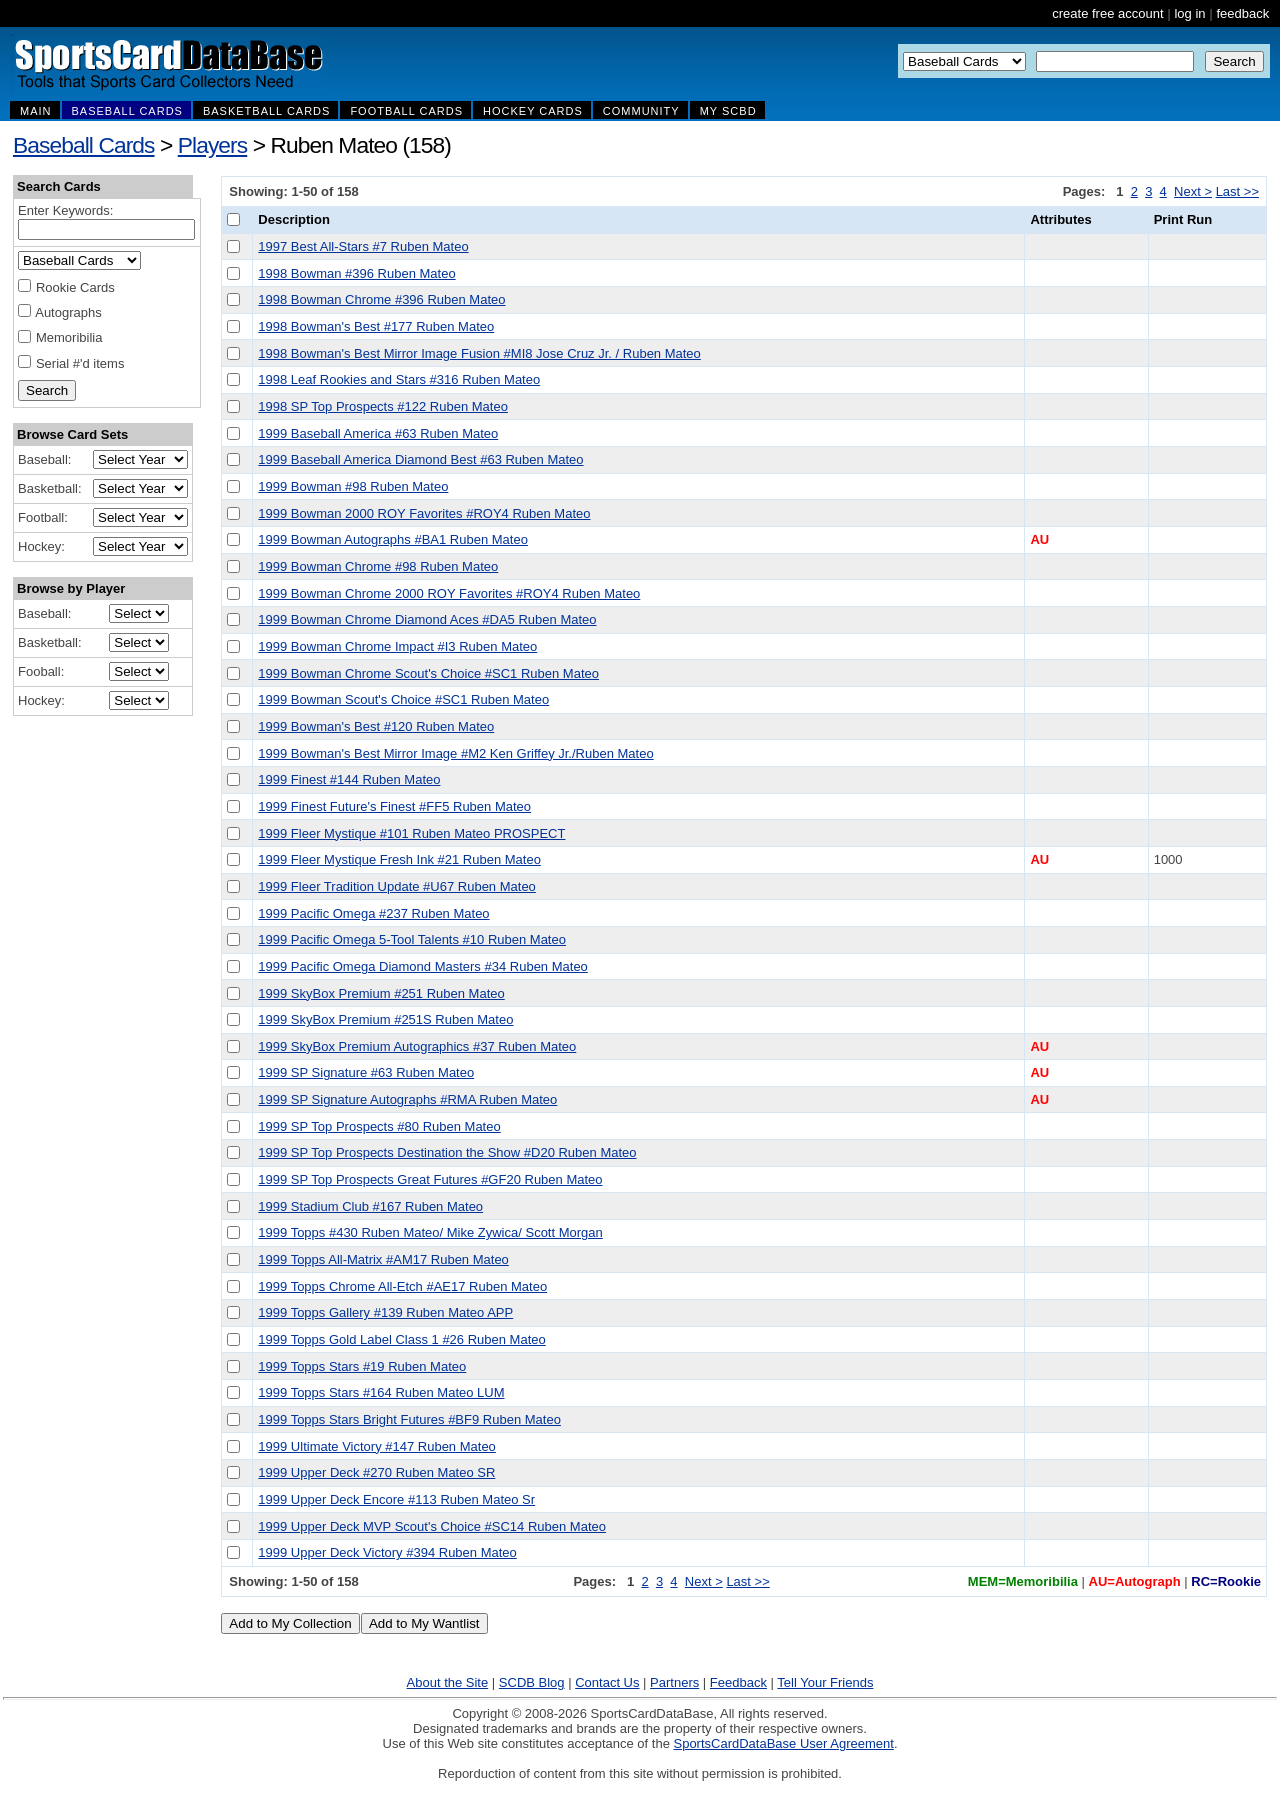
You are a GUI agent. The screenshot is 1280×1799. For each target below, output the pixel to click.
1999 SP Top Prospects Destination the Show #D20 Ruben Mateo (447, 1152)
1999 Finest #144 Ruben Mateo (349, 779)
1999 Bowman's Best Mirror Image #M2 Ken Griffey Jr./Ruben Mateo (455, 753)
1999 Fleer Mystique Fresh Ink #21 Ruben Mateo (399, 859)
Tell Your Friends (825, 1682)
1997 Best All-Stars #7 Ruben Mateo (363, 246)
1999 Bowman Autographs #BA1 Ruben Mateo (393, 539)
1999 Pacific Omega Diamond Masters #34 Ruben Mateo (423, 966)
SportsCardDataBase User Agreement (783, 1743)
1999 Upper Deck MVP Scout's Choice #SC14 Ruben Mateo (432, 1526)
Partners (674, 1682)
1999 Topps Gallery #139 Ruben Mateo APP (385, 1312)
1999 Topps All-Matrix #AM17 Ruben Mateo (383, 1259)
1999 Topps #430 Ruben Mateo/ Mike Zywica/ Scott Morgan (430, 1232)
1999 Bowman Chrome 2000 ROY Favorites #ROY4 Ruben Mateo (449, 593)
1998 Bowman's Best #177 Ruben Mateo (376, 326)
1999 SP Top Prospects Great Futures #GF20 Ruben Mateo (430, 1179)
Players (213, 145)
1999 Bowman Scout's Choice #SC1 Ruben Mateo (403, 699)
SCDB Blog (532, 1682)
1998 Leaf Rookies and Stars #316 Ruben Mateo (399, 379)
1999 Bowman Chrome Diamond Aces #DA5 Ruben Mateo (427, 619)
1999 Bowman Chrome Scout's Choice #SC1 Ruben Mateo (428, 673)
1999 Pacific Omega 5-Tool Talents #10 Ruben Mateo (412, 939)
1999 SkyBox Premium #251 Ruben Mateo (381, 993)
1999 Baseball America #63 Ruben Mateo (378, 433)
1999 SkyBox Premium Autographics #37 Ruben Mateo (417, 1046)
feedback (1242, 13)
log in (1189, 13)
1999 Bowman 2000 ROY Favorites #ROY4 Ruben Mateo (424, 513)
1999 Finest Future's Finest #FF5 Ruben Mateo (394, 806)
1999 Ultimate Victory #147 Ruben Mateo (377, 1446)
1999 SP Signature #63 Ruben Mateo (366, 1072)
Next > (1193, 191)
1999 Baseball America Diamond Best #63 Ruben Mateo (420, 459)
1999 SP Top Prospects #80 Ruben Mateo (379, 1126)
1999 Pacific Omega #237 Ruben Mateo (373, 913)
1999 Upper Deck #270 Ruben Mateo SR (376, 1472)
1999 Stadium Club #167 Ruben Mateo (370, 1206)
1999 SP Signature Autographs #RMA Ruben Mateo (407, 1099)
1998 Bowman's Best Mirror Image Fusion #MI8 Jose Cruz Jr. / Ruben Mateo (479, 353)
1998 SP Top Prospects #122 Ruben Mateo (383, 406)
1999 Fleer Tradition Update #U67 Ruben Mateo (397, 886)
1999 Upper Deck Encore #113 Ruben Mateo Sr (396, 1499)
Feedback (738, 1682)
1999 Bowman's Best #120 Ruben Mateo (376, 726)
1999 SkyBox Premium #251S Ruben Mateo (385, 1019)
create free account (1107, 13)
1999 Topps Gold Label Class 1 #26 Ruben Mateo (401, 1339)
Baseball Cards (84, 145)
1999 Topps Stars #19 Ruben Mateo (362, 1366)
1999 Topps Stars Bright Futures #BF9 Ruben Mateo (409, 1419)
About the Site (448, 1682)
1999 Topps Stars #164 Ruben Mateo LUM (381, 1392)
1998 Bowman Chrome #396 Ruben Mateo (381, 299)
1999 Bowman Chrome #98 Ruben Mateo (378, 566)
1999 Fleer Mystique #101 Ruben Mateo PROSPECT (411, 833)
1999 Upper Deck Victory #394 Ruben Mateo (387, 1552)
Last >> (1237, 191)
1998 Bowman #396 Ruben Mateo (356, 273)
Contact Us (607, 1682)
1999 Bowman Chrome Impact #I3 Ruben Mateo (397, 646)
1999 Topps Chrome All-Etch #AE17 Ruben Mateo (402, 1286)
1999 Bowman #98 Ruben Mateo (353, 486)
